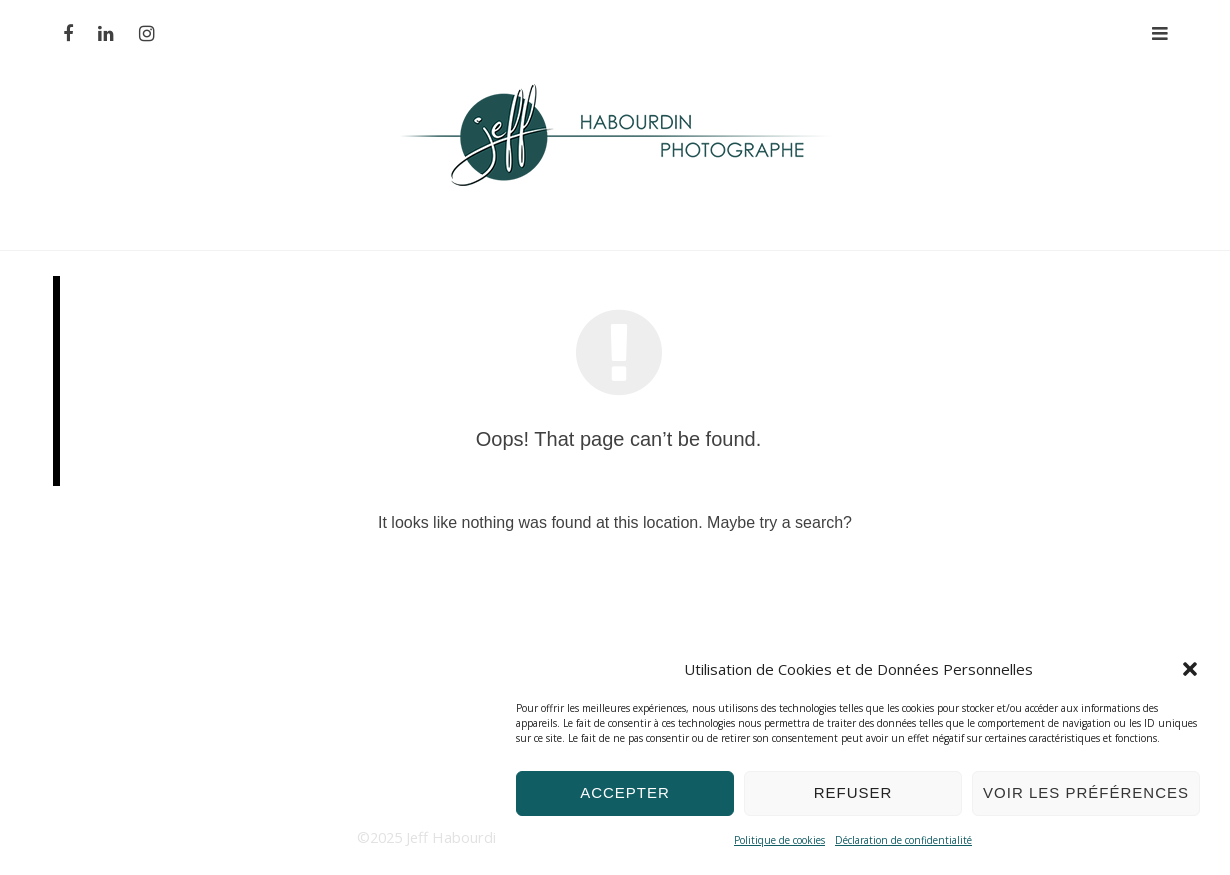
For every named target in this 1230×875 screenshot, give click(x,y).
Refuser (853, 792)
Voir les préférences (1086, 792)
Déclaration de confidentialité (903, 840)
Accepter (625, 792)
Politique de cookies (779, 840)
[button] (1190, 669)
